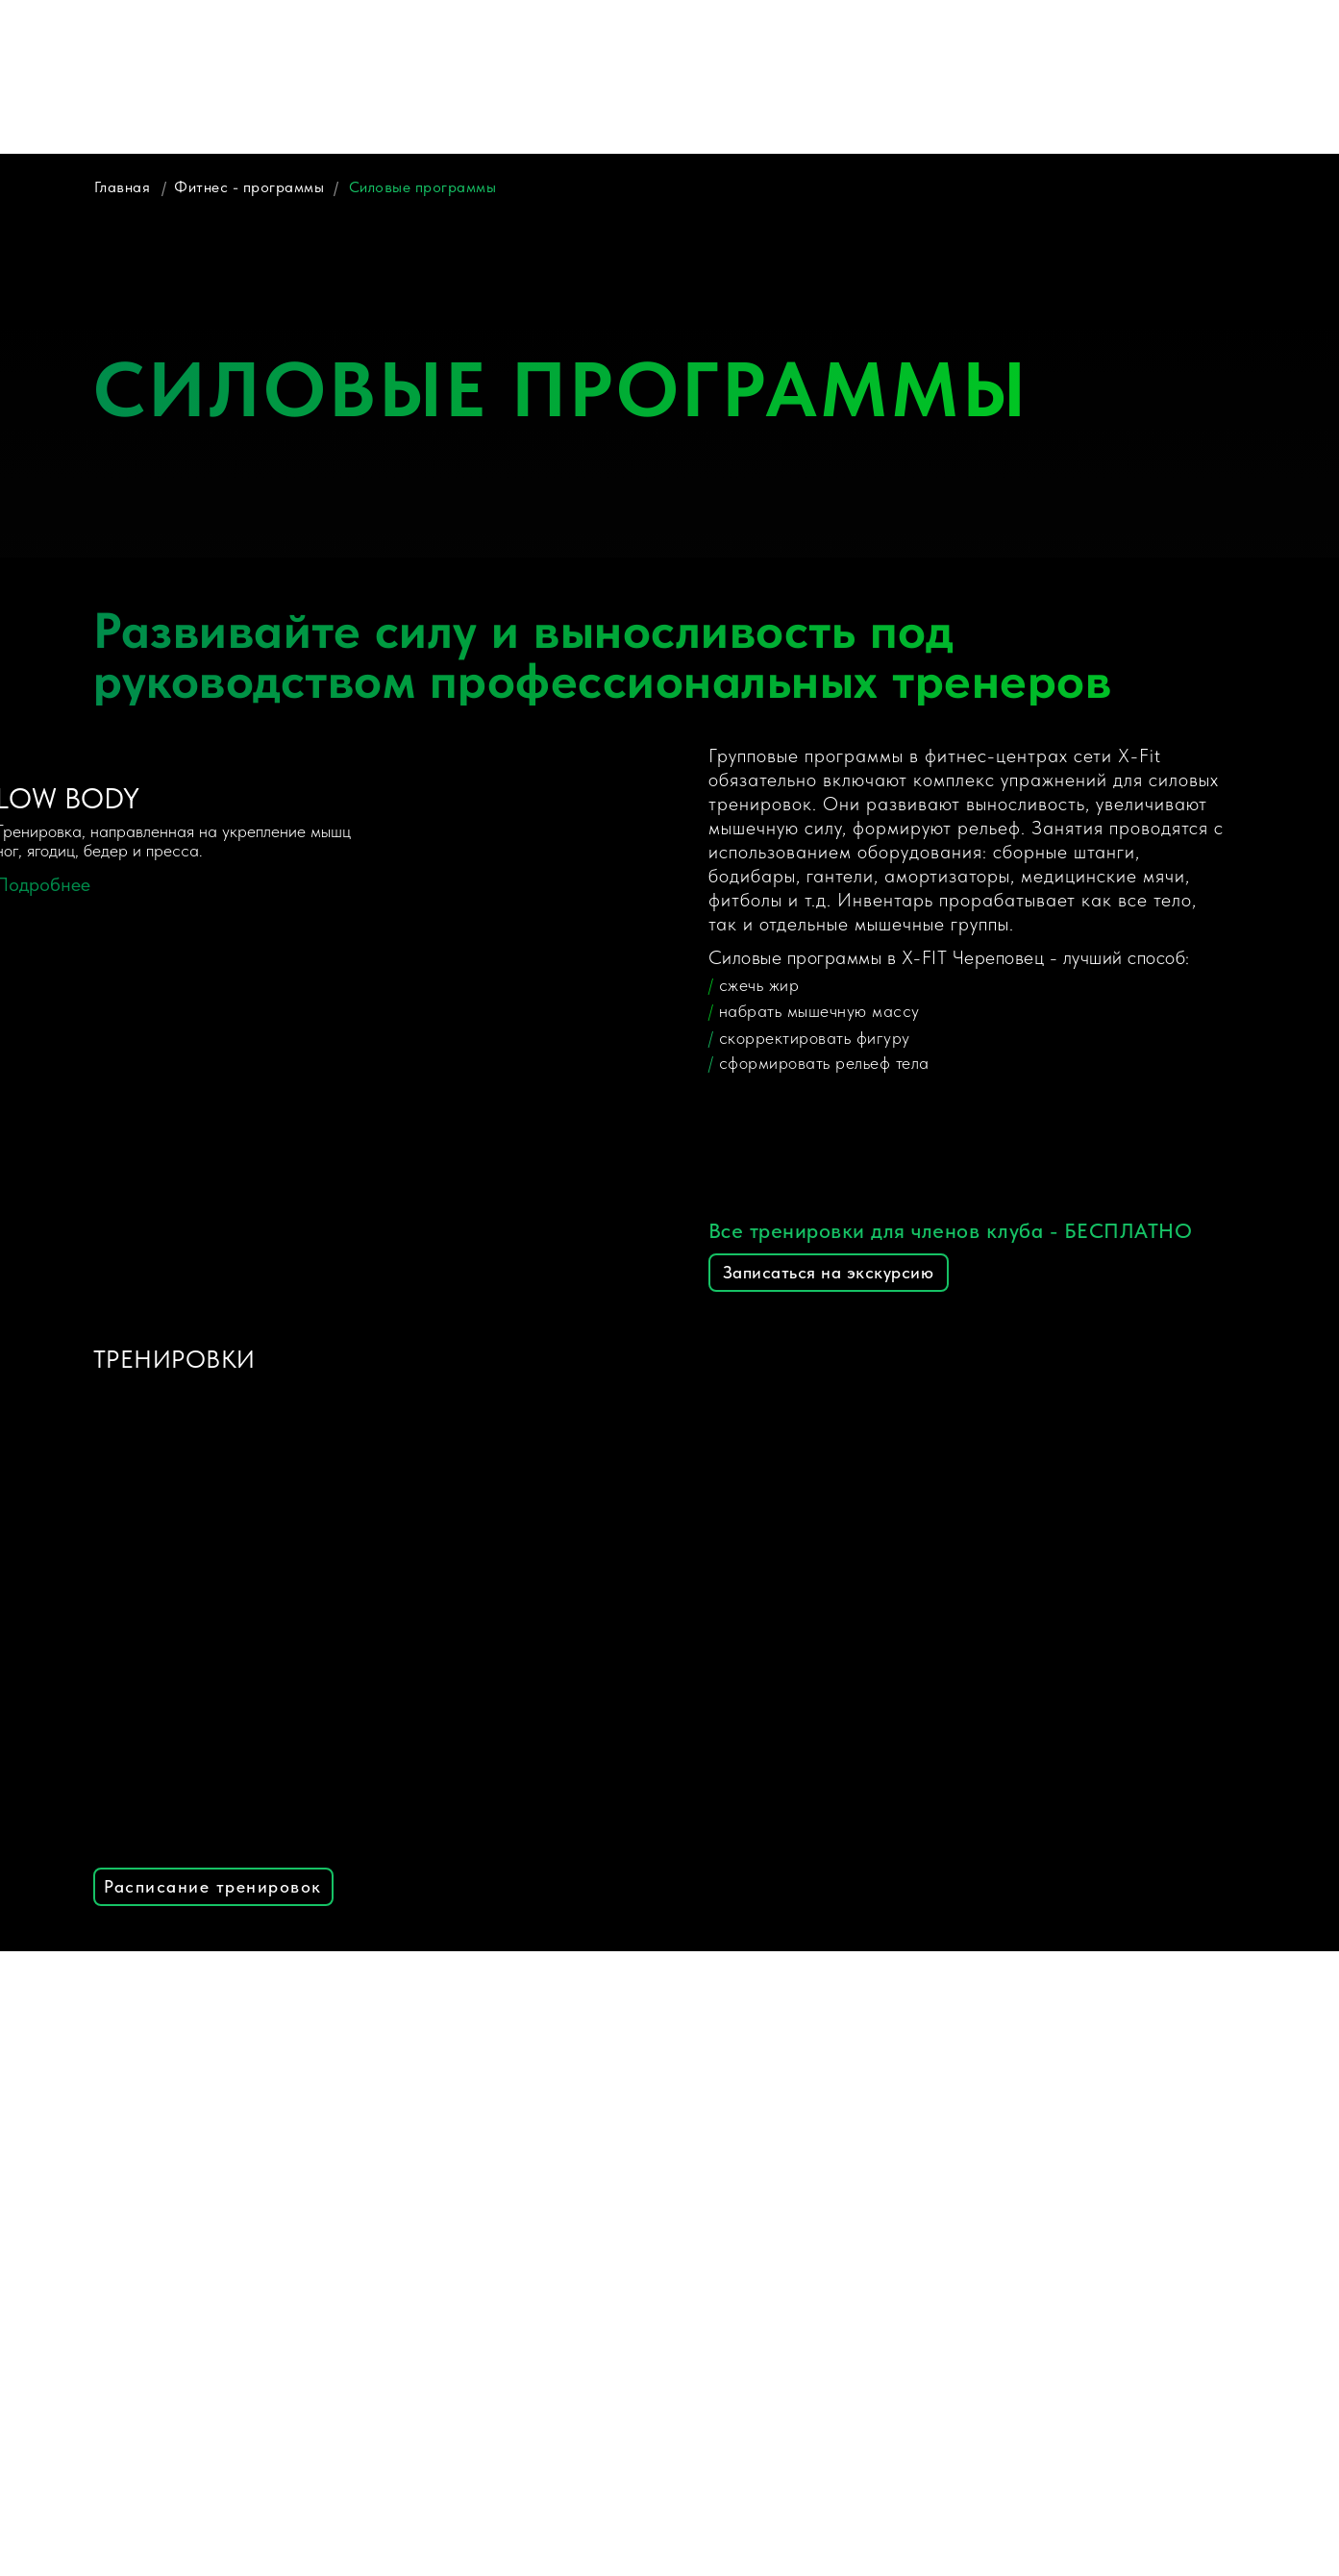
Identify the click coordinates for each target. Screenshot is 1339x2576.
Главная (122, 187)
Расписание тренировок (213, 1886)
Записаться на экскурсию (828, 1272)
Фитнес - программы (249, 187)
